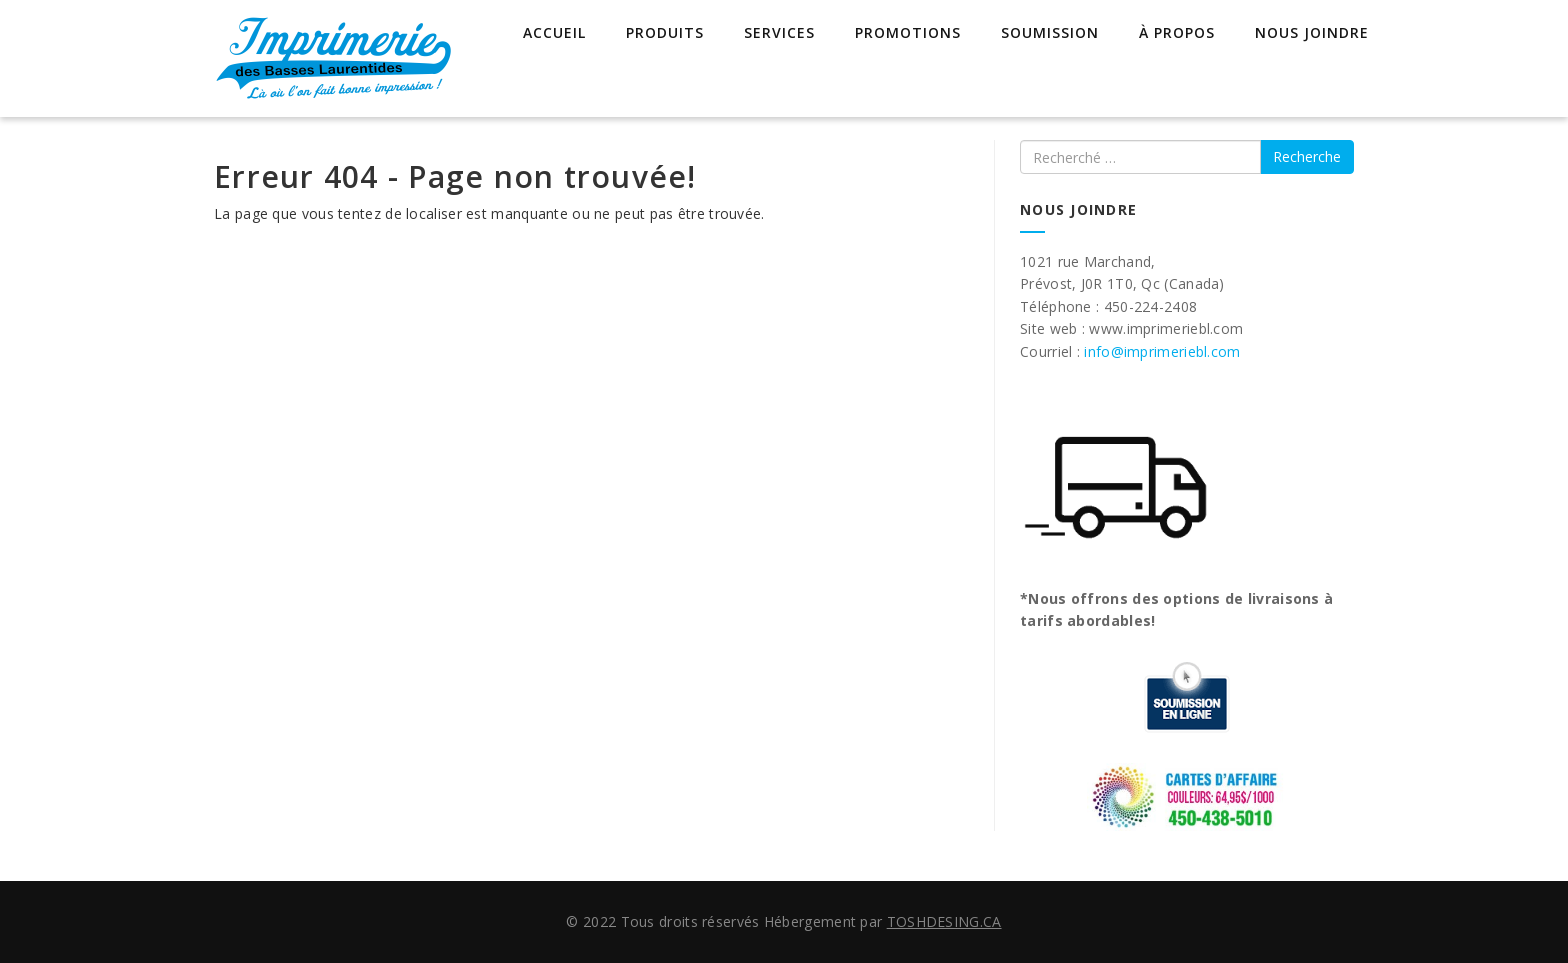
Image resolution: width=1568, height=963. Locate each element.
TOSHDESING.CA (944, 921)
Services (779, 32)
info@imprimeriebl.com (1162, 351)
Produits (665, 32)
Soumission (1050, 32)
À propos (1177, 32)
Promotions (908, 32)
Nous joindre (1312, 32)
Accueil (554, 32)
